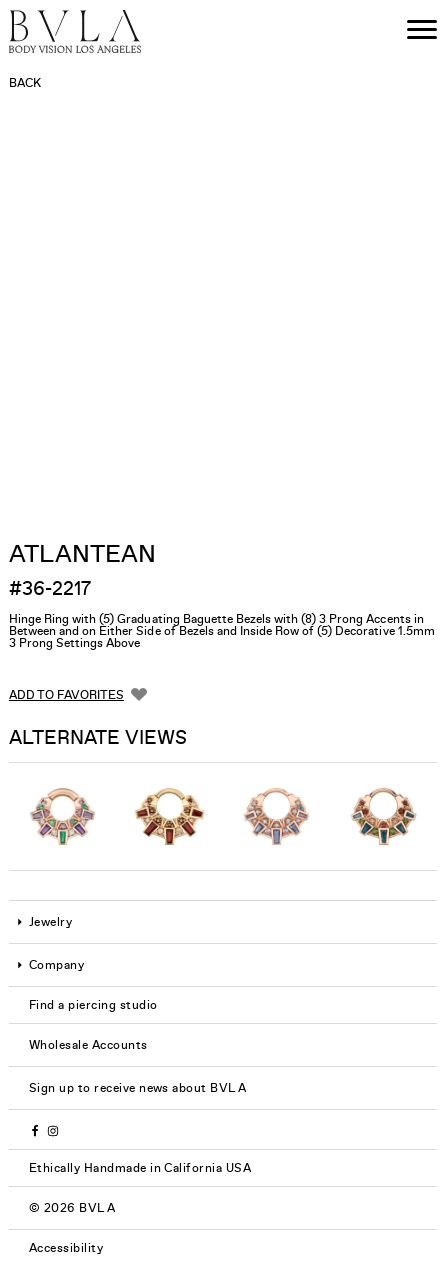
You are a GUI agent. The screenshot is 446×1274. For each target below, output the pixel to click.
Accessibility (66, 1248)
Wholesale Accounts (88, 1045)
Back (25, 83)
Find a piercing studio (93, 1005)
